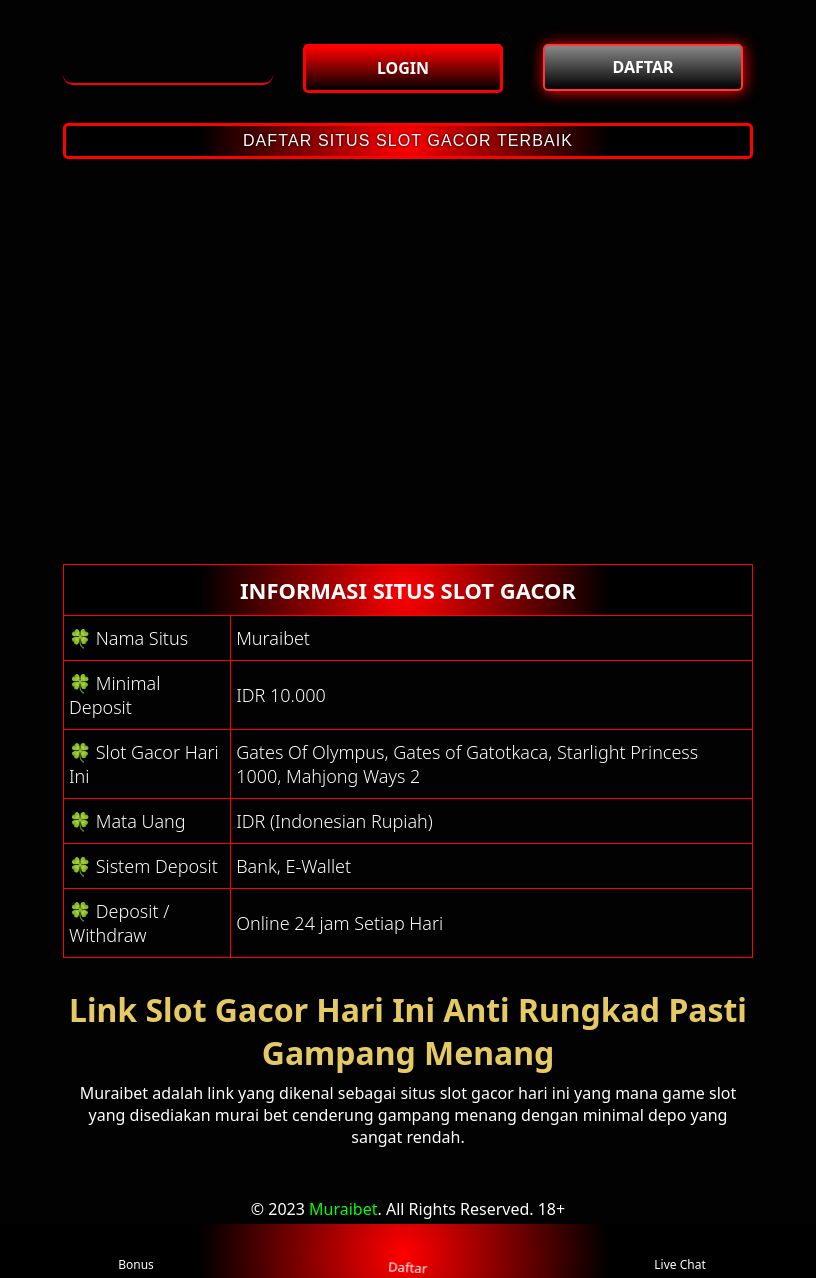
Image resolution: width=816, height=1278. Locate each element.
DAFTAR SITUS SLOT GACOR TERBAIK (408, 140)
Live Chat (679, 1251)
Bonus (136, 1251)
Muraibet (343, 1209)
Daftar (407, 1250)
